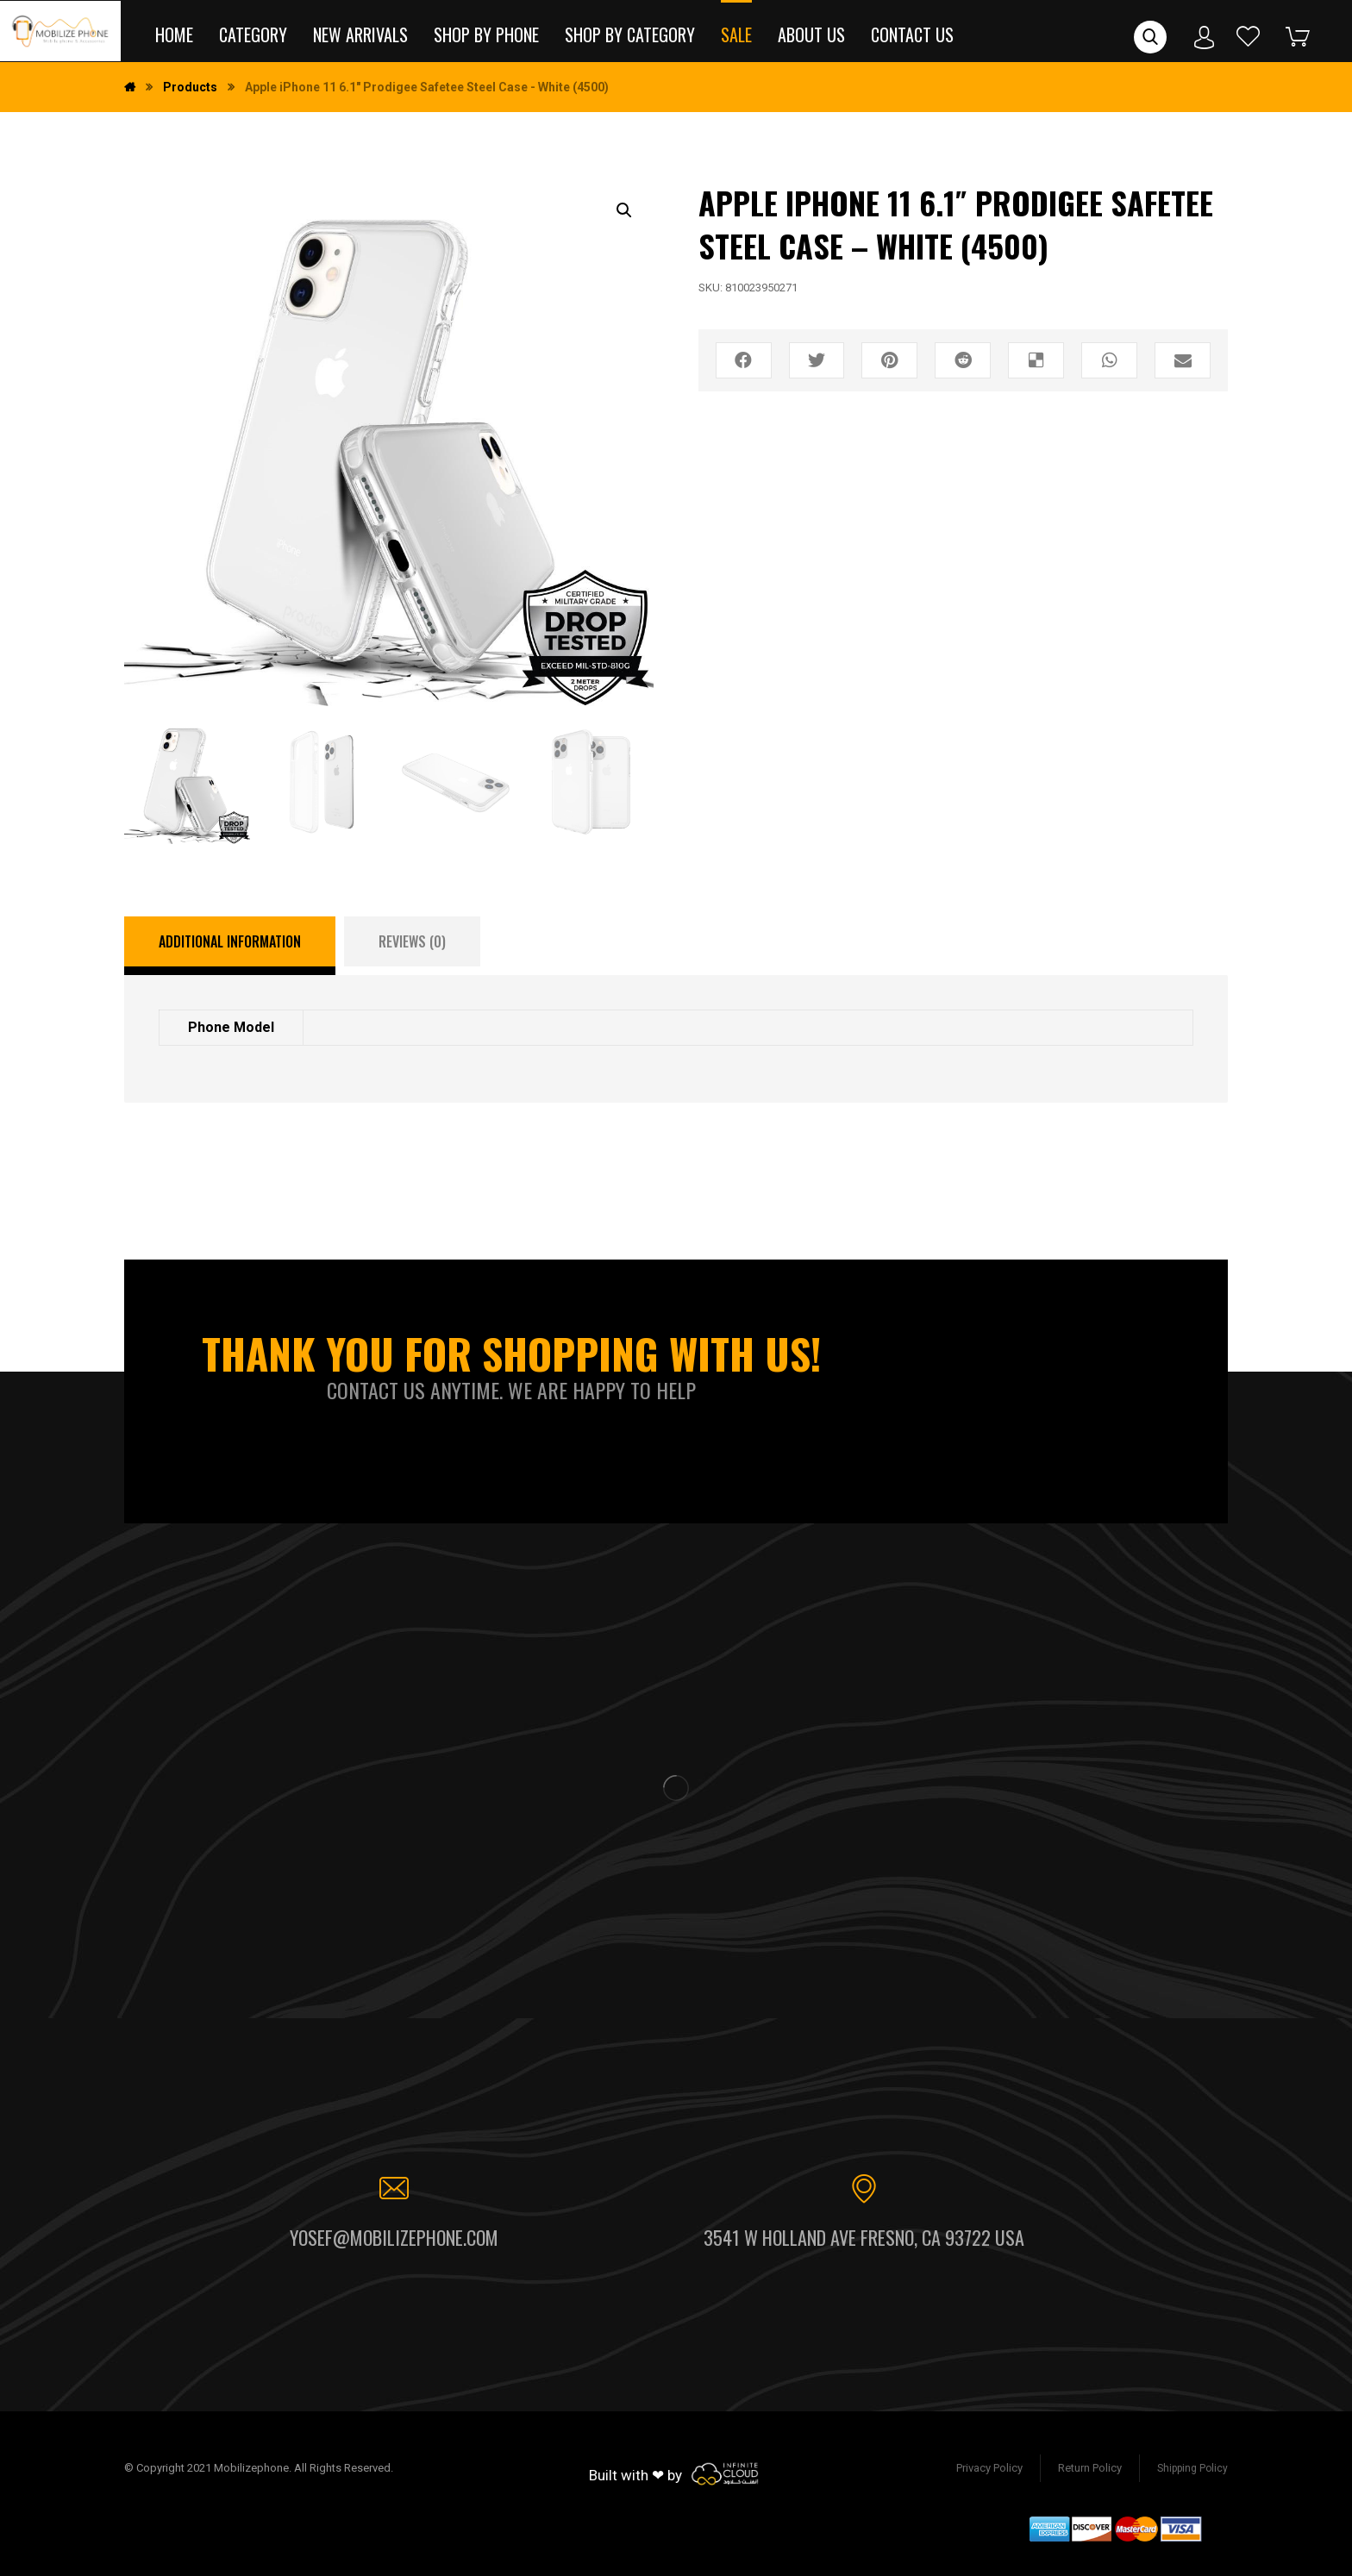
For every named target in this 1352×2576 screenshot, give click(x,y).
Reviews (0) (412, 941)
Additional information (230, 941)
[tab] (229, 945)
